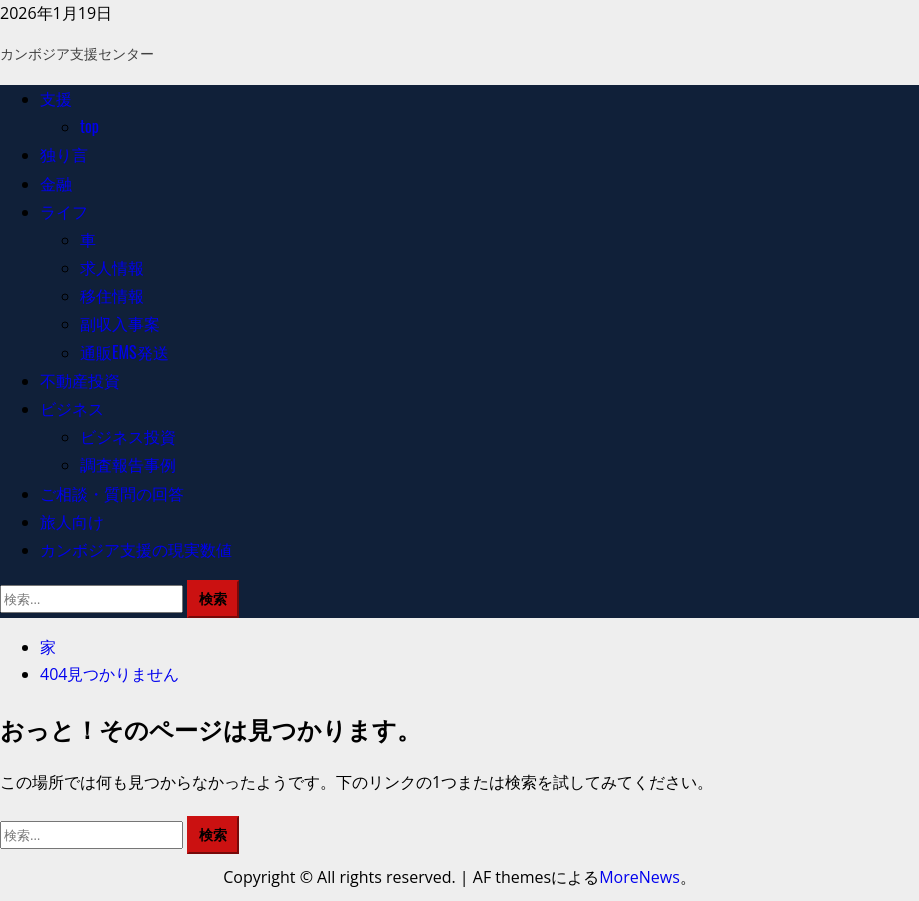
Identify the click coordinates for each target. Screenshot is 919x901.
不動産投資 (80, 380)
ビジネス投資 (128, 436)
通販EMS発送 (124, 352)
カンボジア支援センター (77, 52)
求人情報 (112, 267)
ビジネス (72, 408)
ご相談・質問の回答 (112, 493)
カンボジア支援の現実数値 (136, 549)
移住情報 (112, 295)
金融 (56, 183)
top (89, 126)
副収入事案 (120, 323)
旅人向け (72, 521)
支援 (56, 98)
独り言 (64, 154)
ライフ (64, 211)
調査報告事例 (128, 464)
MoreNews (639, 877)
